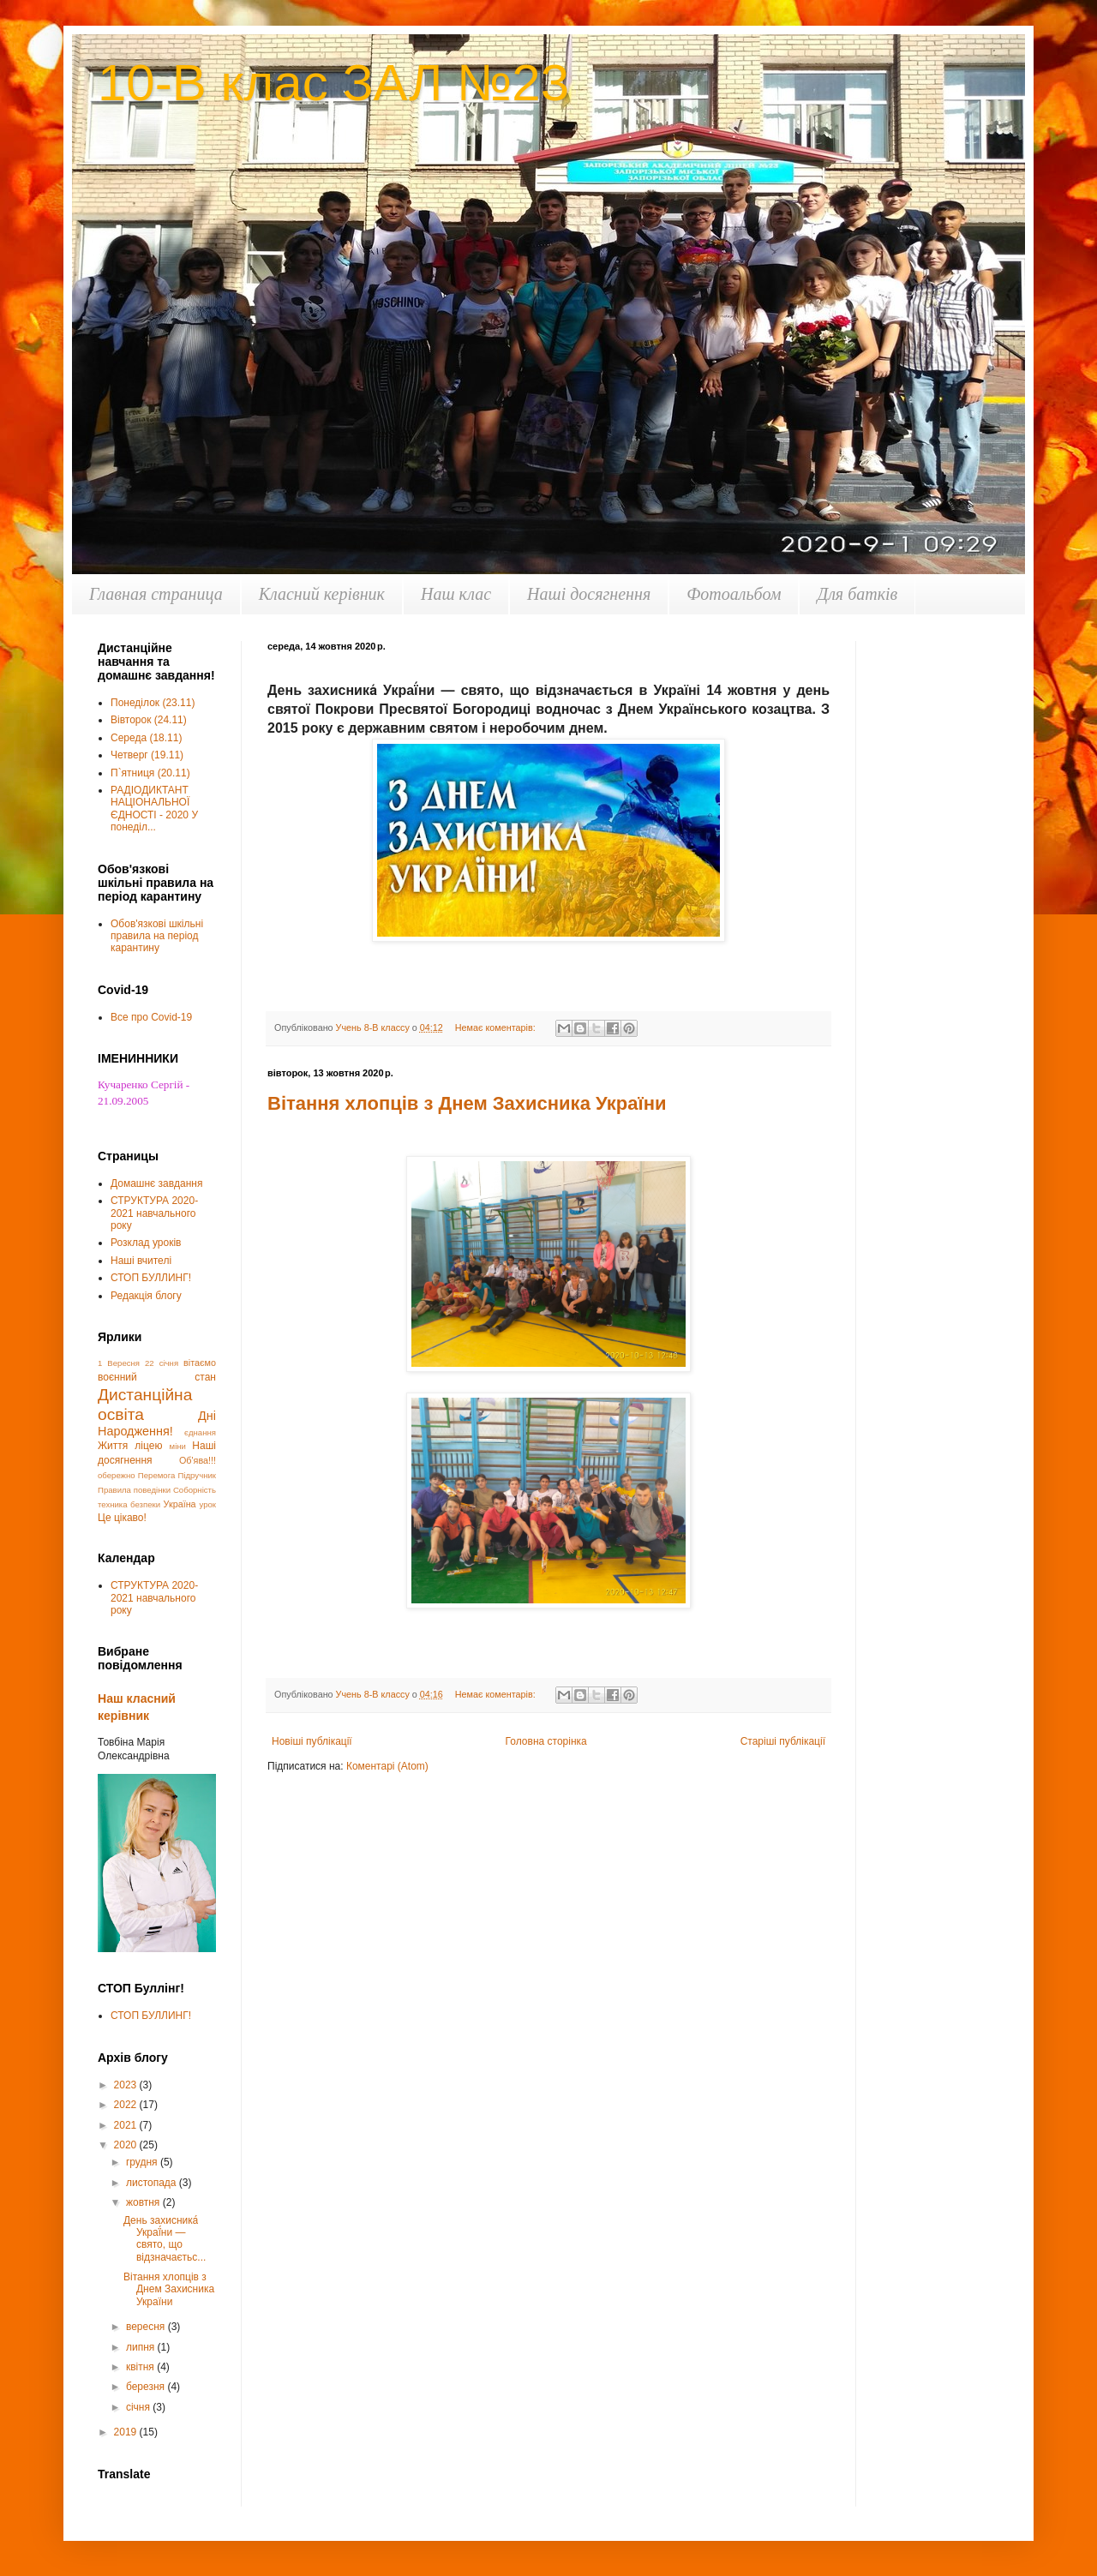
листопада (152, 2183)
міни (178, 1446)
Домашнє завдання (156, 1183)
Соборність (194, 1490)
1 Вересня (119, 1363)
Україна (180, 1504)
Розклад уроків (146, 1243)
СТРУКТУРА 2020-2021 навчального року (154, 1213)
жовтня (144, 2202)
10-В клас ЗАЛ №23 (333, 82)
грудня (143, 2162)
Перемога (156, 1475)
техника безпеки (129, 1504)
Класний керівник (322, 593)
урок (207, 1504)
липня (142, 2347)
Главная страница (156, 593)
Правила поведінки (134, 1490)
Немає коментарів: (496, 1027)
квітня (141, 2367)
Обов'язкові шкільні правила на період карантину (157, 936)
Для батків (857, 593)
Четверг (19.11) (147, 755)
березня (146, 2387)
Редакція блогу (146, 1296)
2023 (127, 2085)
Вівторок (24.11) (149, 720)
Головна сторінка (546, 1741)
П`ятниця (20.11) (150, 773)
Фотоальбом (733, 593)
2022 (127, 2105)
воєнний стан (157, 1377)
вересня (147, 2327)
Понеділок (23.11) (153, 703)
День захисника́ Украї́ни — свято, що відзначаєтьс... (164, 2238)
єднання (200, 1432)
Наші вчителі (141, 1261)
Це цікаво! (122, 1518)
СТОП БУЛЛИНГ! (151, 1278)
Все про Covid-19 (151, 1017)
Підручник (197, 1475)
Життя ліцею (130, 1446)
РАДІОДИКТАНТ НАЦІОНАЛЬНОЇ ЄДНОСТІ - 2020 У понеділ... (154, 808)
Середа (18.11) (146, 738)
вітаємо (199, 1362)
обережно (116, 1475)
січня (139, 2407)
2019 (127, 2432)
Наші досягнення (588, 593)
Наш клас (456, 593)
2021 (127, 2125)
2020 (127, 2145)
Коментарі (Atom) (387, 1766)
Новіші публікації (312, 1741)
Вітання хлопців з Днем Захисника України (467, 1103)
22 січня (161, 1363)
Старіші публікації (782, 1741)
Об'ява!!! (197, 1460)
